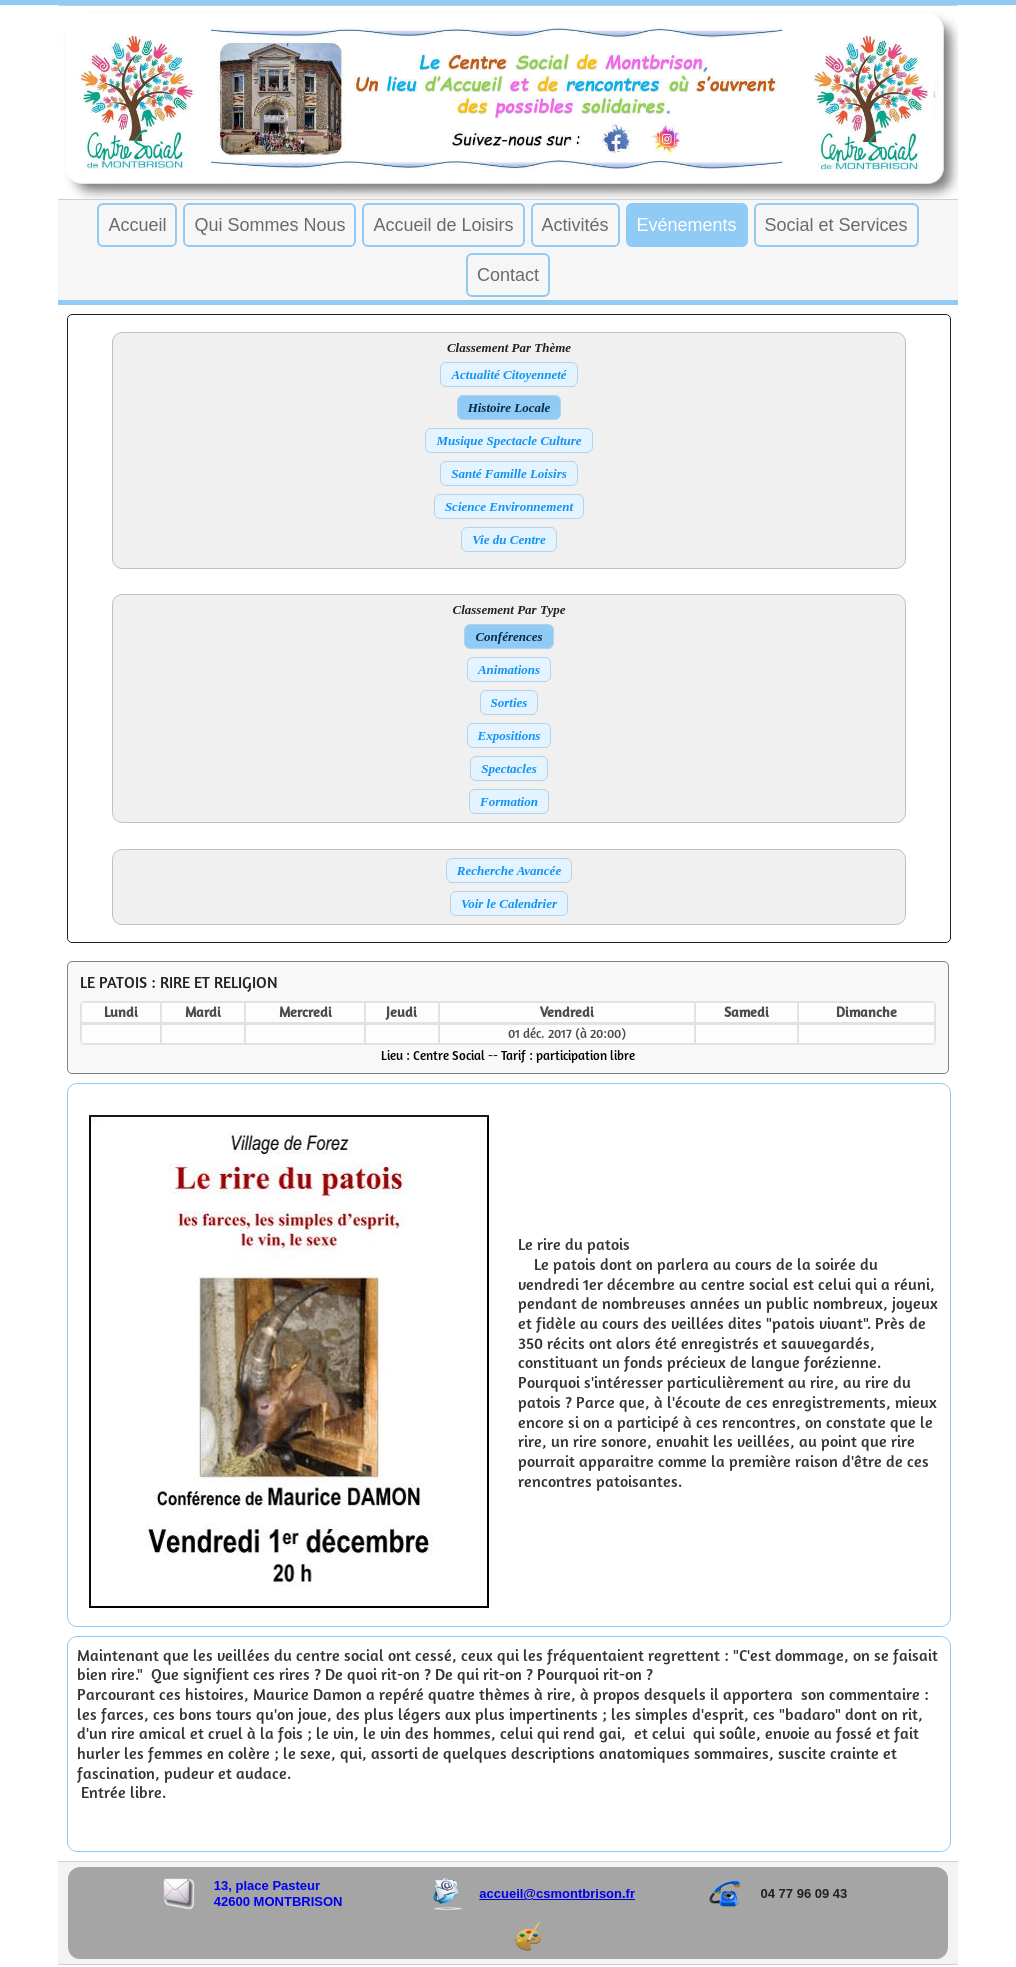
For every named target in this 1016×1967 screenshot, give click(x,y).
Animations (509, 669)
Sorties (509, 702)
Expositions (509, 735)
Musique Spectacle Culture (508, 440)
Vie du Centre (509, 539)
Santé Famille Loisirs (509, 473)
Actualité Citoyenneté (508, 374)
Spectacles (509, 768)
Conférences (508, 636)
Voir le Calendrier (509, 903)
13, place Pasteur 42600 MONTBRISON (278, 1879)
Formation (509, 801)
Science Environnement (509, 506)
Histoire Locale (509, 407)
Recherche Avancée (509, 870)
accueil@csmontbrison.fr (557, 1879)
